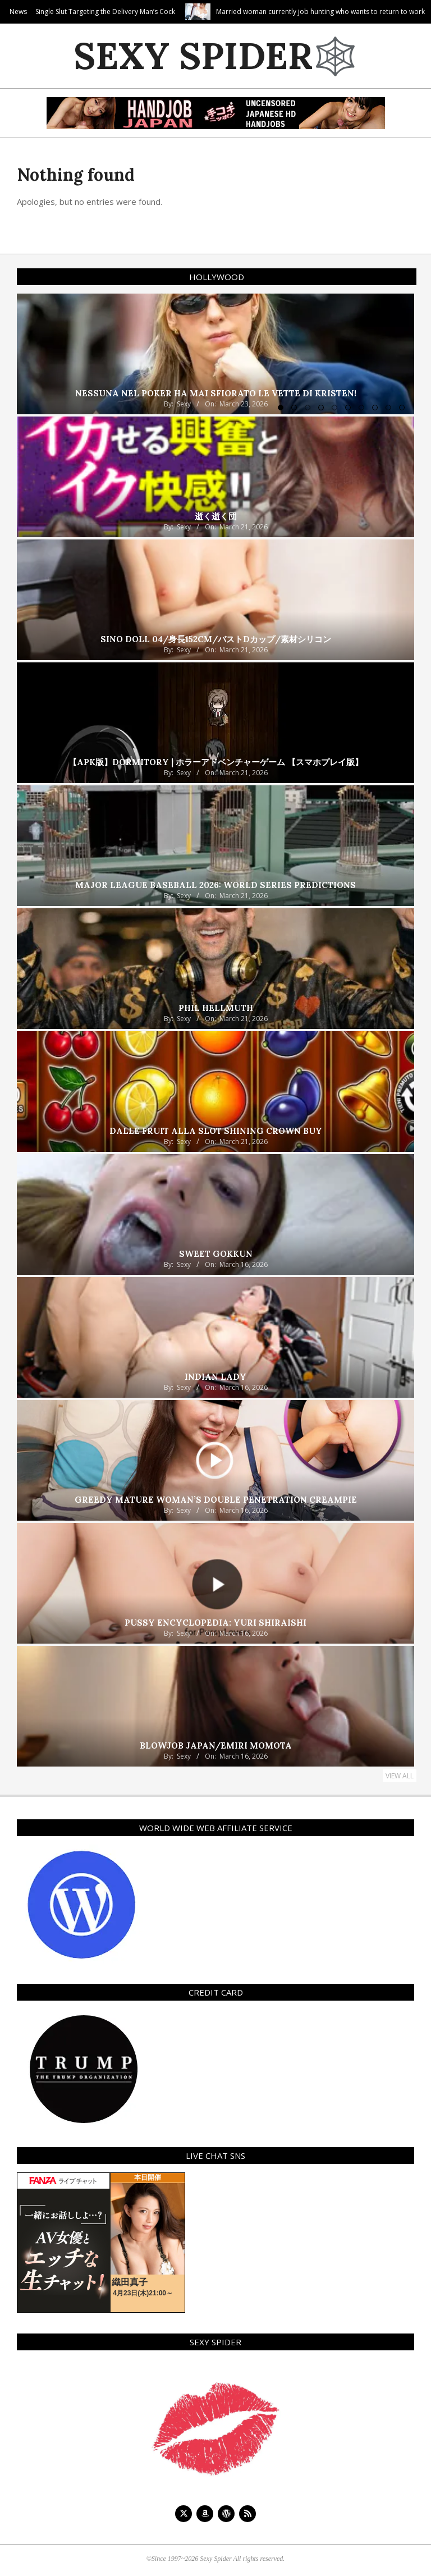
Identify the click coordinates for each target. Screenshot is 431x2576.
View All (400, 1776)
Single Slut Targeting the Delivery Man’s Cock (190, 11)
